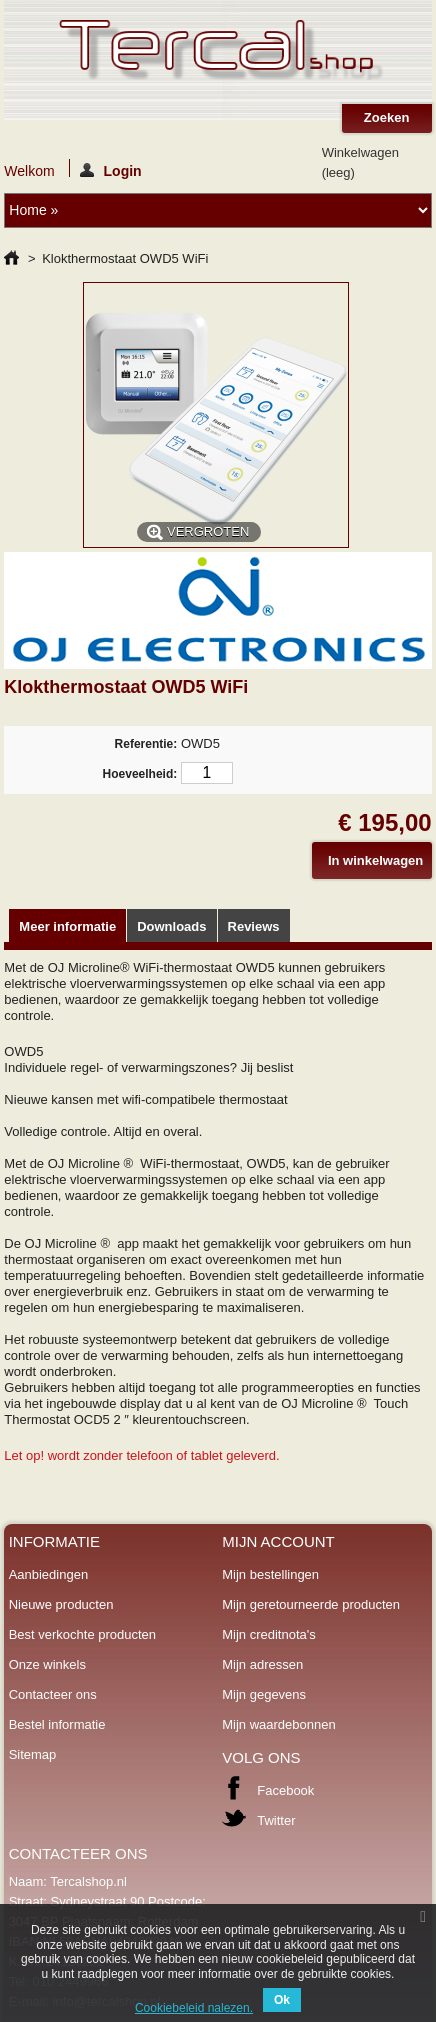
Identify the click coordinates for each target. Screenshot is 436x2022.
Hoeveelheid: (140, 774)
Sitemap (33, 1754)
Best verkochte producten (82, 1634)
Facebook (285, 1790)
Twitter (276, 1820)
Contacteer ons (53, 1694)
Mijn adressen (262, 1664)
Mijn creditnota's (269, 1634)
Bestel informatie (57, 1724)
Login (111, 170)
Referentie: (146, 744)
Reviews (254, 926)
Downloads (171, 926)
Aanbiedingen (49, 1574)
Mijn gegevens (264, 1694)
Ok (282, 2000)
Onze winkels (47, 1664)
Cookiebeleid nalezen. (194, 2008)
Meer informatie (67, 926)
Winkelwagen (360, 162)
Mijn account (278, 1541)
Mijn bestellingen (270, 1574)
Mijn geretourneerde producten (311, 1604)
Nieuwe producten (61, 1604)
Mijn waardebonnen (278, 1724)
